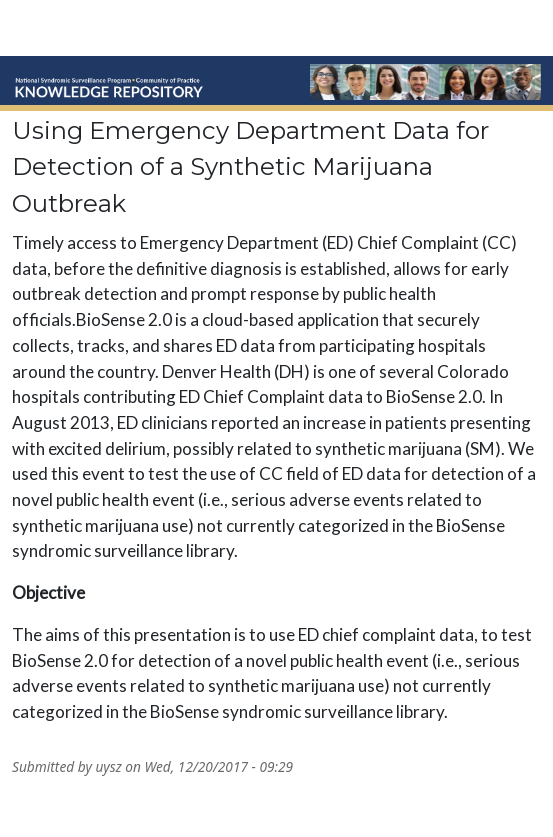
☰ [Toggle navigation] (507, 30)
